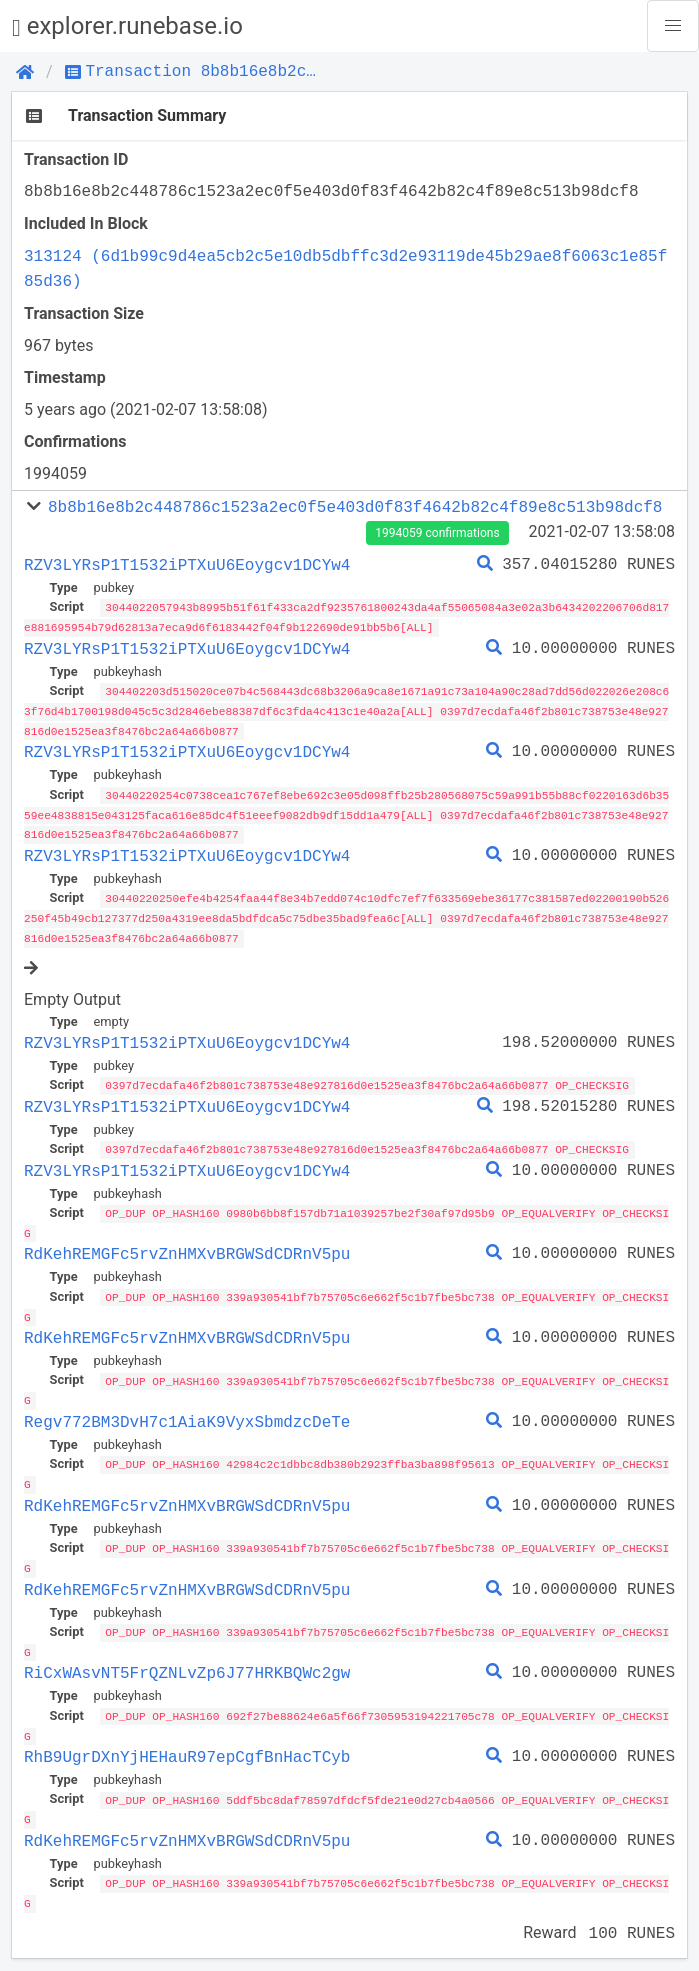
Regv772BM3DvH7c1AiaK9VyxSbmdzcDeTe (187, 1410)
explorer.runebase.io (127, 26)
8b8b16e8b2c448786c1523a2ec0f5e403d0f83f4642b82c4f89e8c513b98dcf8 (355, 507)
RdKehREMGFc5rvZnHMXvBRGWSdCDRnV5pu (187, 1245)
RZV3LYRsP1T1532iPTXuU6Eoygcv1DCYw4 (187, 565)
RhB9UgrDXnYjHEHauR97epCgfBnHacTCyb (187, 1741)
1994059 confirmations (437, 533)
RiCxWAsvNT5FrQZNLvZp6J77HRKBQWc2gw (187, 1658)
